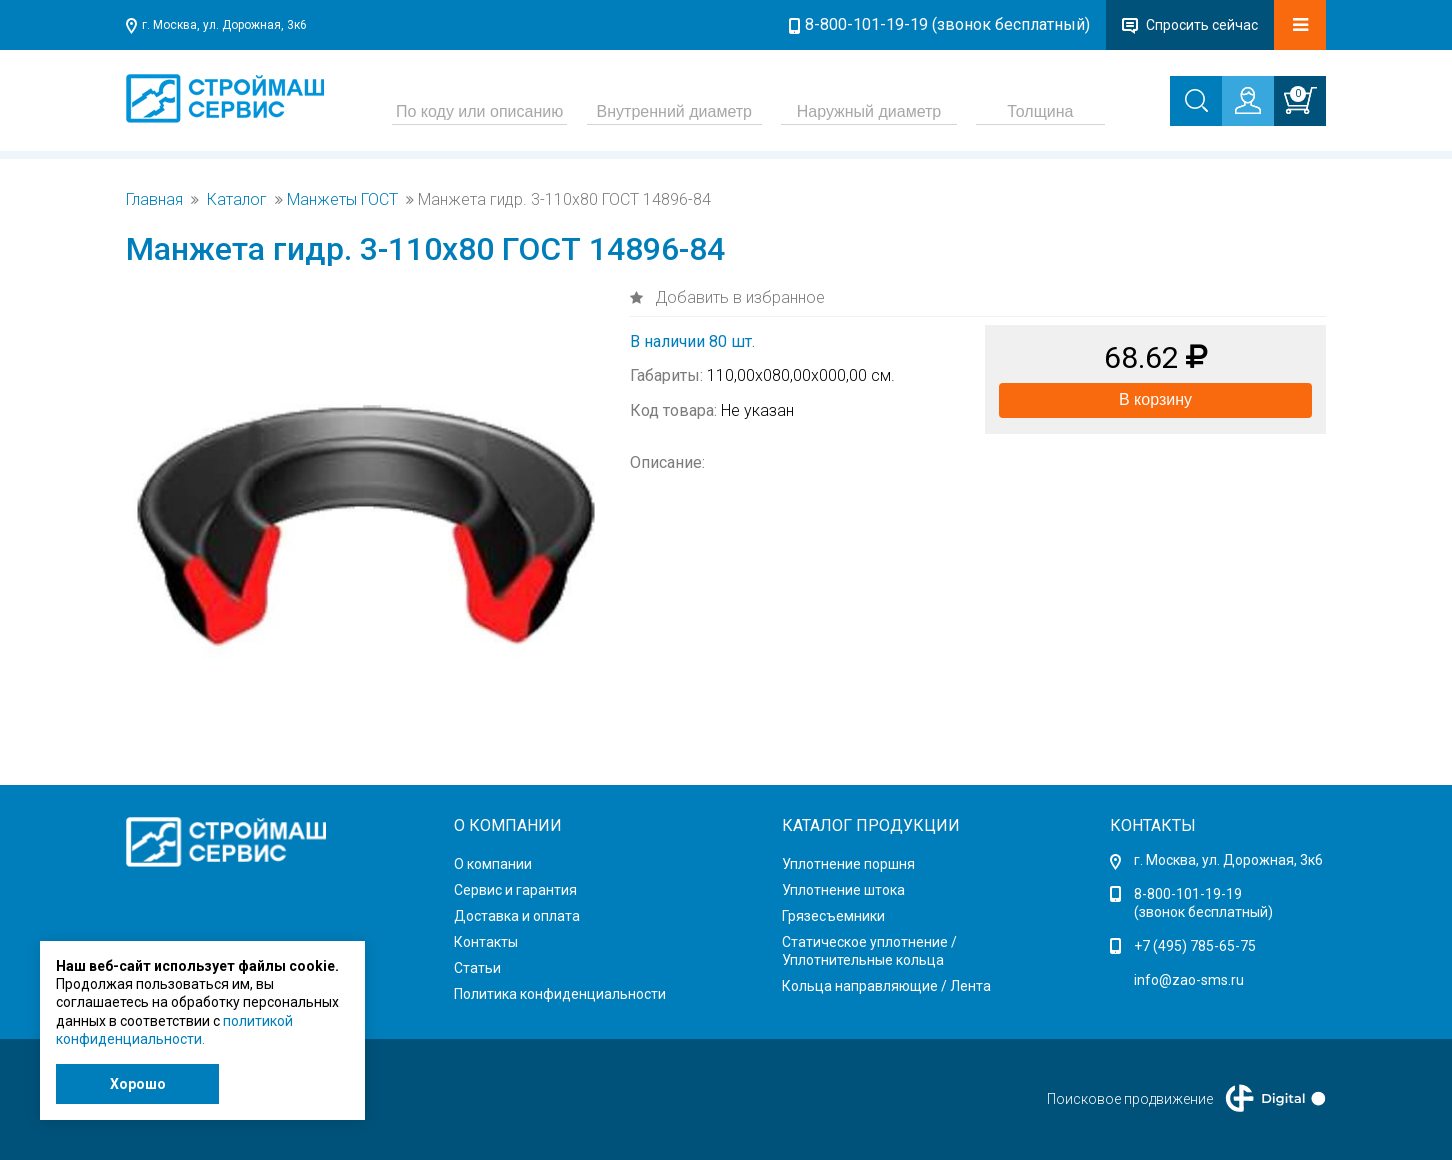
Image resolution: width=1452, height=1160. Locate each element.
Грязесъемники (833, 916)
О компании (493, 864)
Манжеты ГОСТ (342, 200)
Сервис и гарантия (515, 890)
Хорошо (138, 1084)
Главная (154, 200)
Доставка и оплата (517, 916)
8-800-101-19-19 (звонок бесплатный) (947, 24)
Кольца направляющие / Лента (886, 986)
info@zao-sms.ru (1189, 980)
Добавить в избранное (738, 297)
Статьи (477, 968)
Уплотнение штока (843, 890)
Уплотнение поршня (848, 864)
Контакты (486, 942)
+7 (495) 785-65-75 (1195, 946)
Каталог (237, 200)
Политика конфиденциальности (560, 994)
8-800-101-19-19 (1188, 894)
